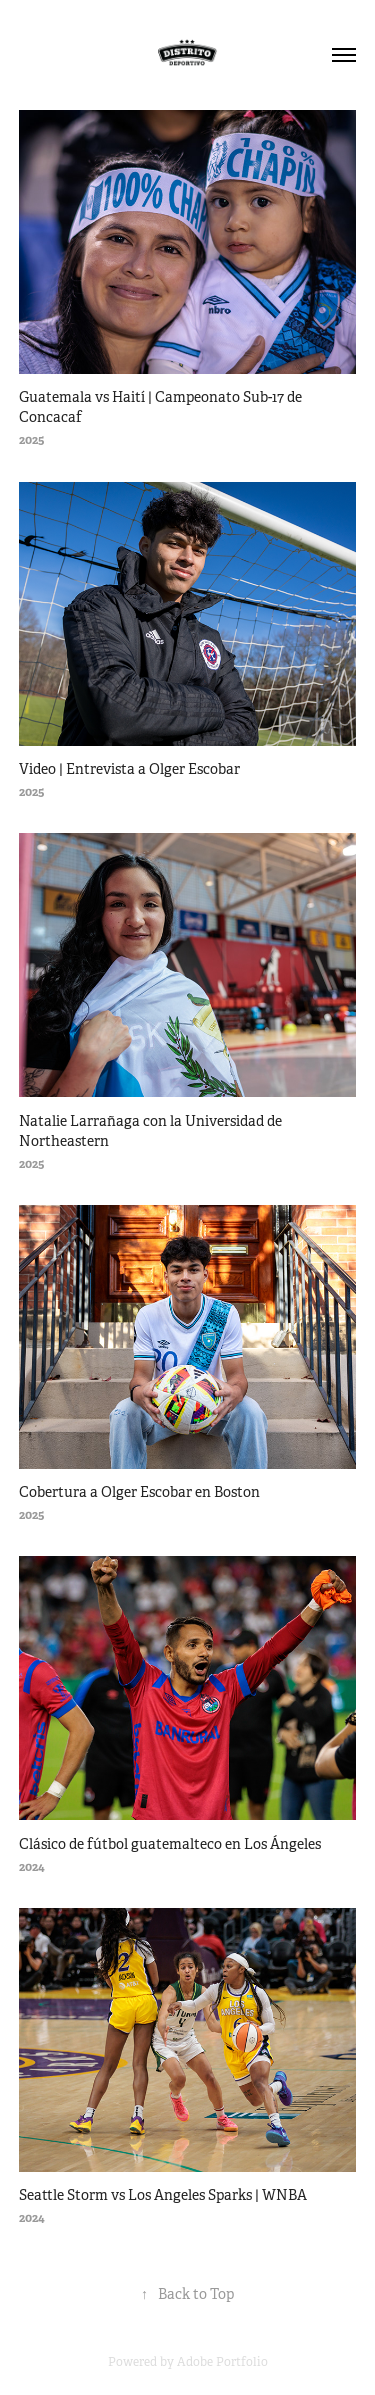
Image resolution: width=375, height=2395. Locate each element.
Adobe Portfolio (222, 2362)
